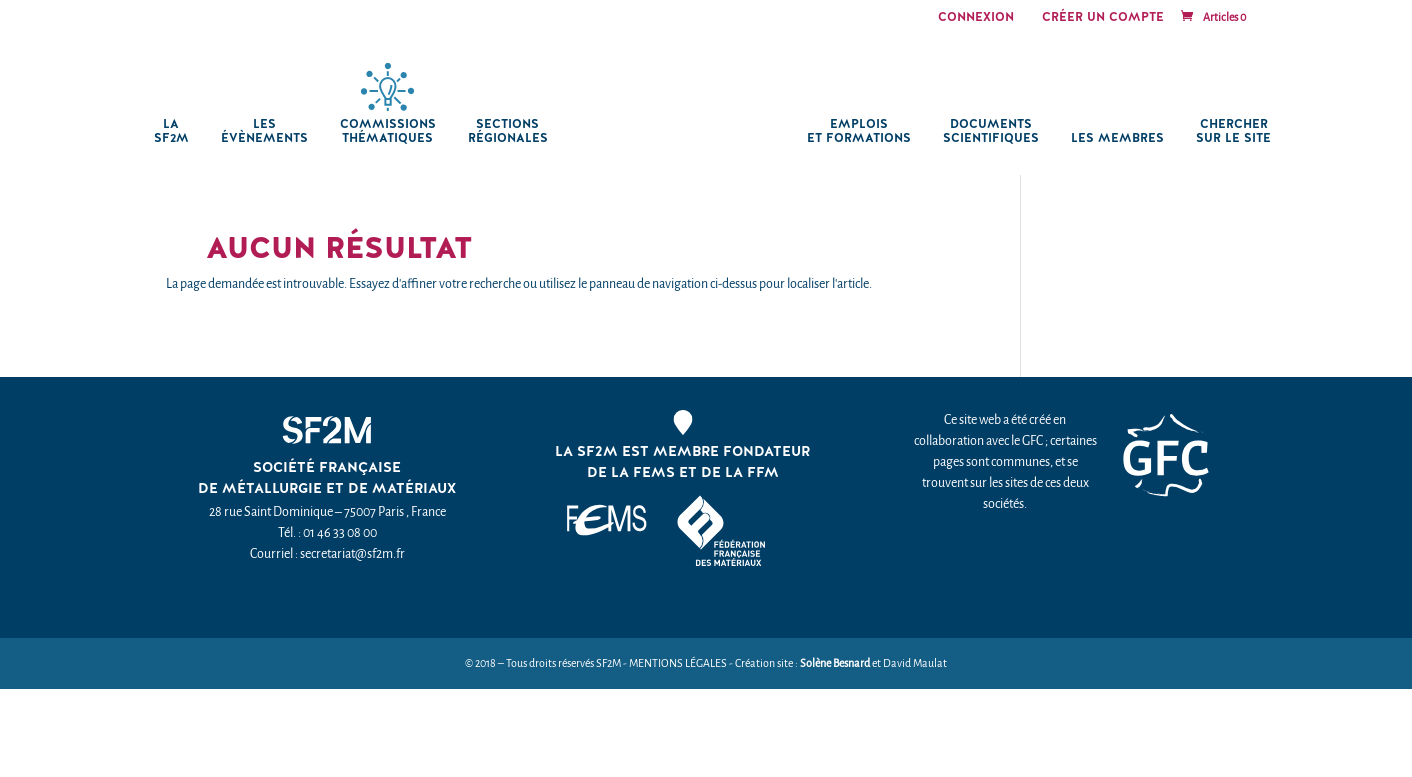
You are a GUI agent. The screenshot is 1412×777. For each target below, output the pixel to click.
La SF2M (171, 131)
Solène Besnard (835, 663)
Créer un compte (1103, 18)
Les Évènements (264, 131)
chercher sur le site (1233, 131)
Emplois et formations (859, 131)
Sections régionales (508, 131)
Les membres (1117, 138)
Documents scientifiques (991, 131)
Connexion (976, 18)
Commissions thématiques (388, 131)
